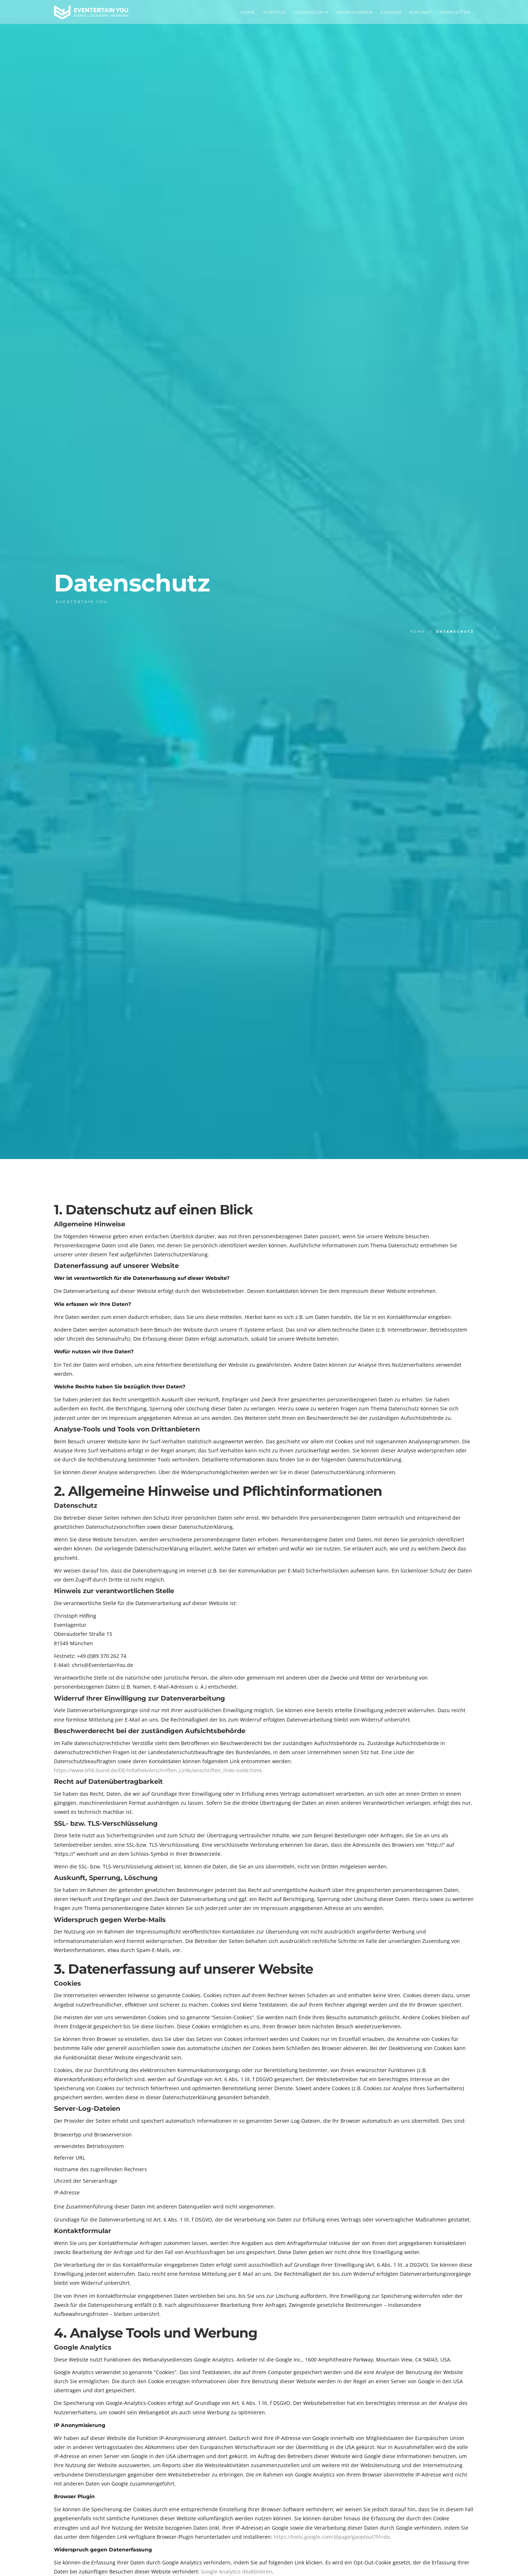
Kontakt (420, 12)
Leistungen (311, 12)
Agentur (274, 12)
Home (248, 12)
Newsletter (454, 12)
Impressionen (355, 12)
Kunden (391, 12)
